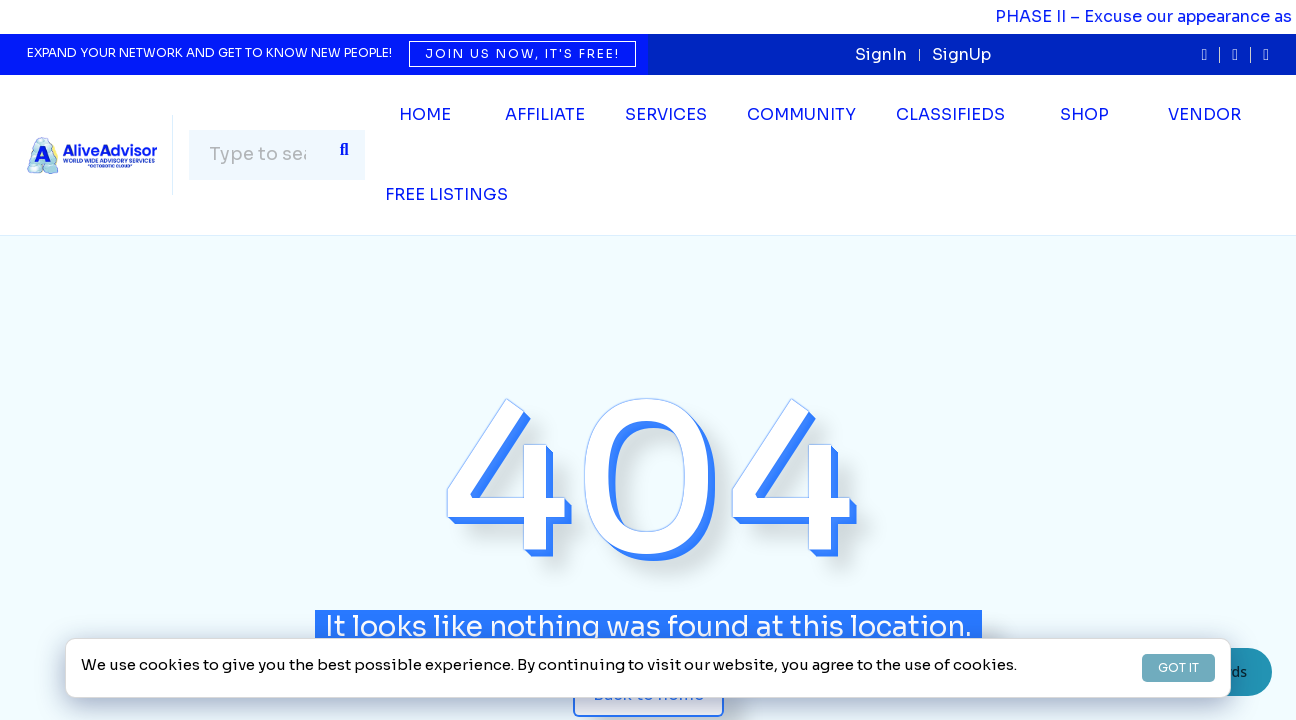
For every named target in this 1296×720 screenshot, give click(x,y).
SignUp (961, 54)
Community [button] (801, 114)
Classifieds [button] (950, 114)
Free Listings (446, 194)
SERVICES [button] (666, 114)
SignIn (881, 54)
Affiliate (545, 114)
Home (425, 114)
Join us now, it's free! (522, 53)
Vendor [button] (1204, 114)
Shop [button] (1084, 114)
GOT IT (1178, 667)
